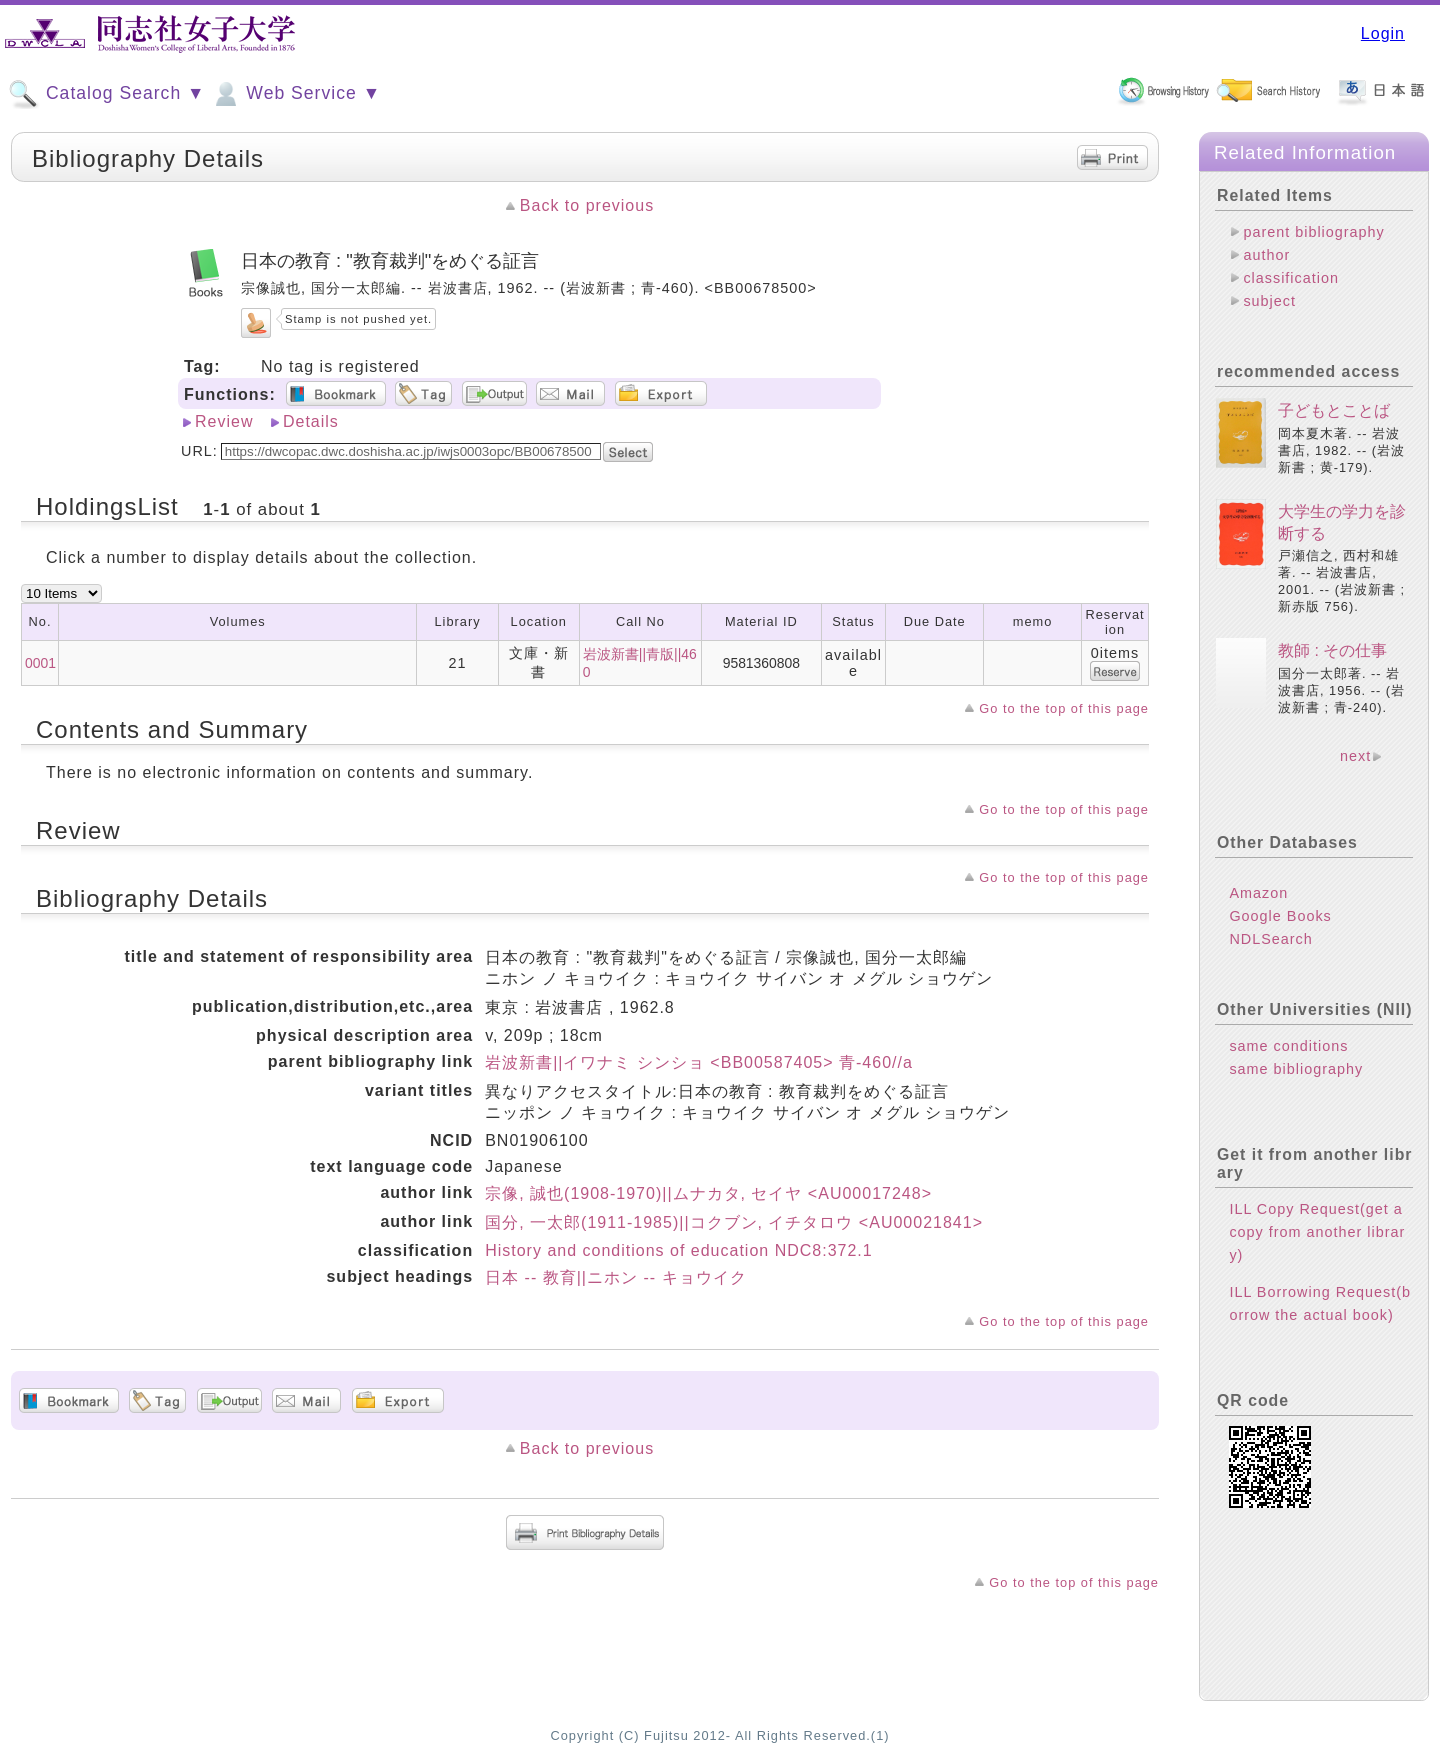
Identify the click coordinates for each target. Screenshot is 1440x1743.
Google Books (1280, 916)
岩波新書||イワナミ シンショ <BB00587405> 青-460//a (699, 1062)
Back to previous (587, 205)
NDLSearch (1270, 939)
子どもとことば (1334, 410)
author (1266, 255)
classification (1291, 278)
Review (224, 421)
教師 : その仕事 (1332, 650)
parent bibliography (1313, 232)
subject (1269, 301)
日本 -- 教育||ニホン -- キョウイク (615, 1277)
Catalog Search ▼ (106, 94)
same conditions (1288, 1046)
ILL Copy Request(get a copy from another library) (1317, 1232)
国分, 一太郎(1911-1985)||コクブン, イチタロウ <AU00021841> (734, 1222)
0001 (40, 663)
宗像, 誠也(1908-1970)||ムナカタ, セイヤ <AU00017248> (708, 1193)
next (1355, 756)
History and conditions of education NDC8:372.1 (679, 1250)
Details (311, 421)
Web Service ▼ (295, 94)
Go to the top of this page (1064, 708)
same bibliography (1296, 1069)
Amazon (1258, 893)
